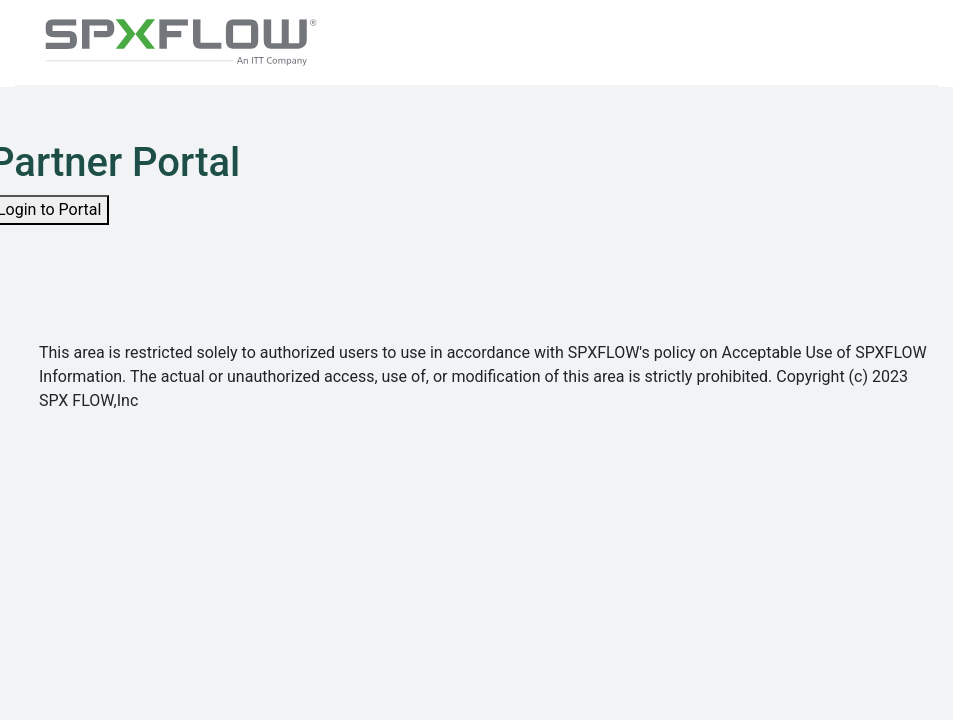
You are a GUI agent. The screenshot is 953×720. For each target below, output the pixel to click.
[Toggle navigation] (894, 43)
